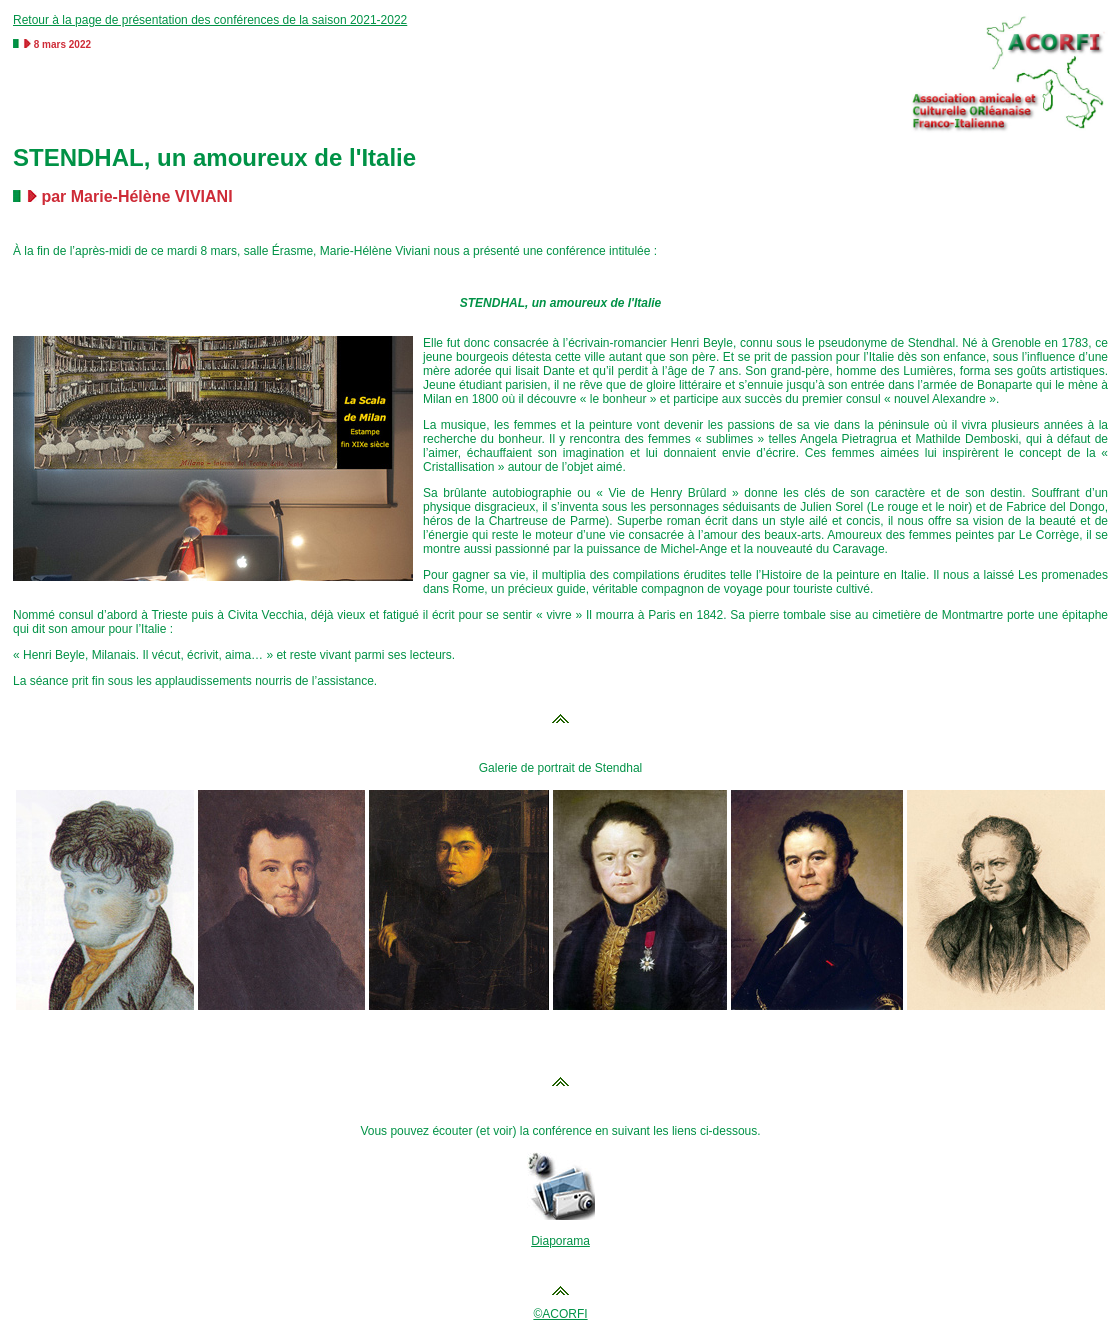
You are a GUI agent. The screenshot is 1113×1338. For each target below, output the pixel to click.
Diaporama (560, 1241)
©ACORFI (560, 1314)
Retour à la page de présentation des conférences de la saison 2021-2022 (210, 20)
